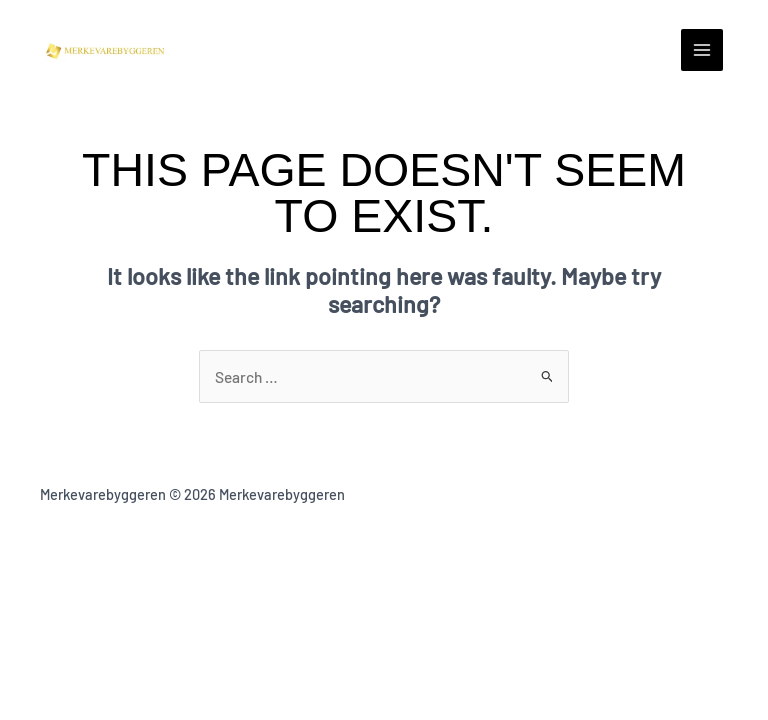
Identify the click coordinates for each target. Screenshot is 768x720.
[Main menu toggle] (702, 50)
